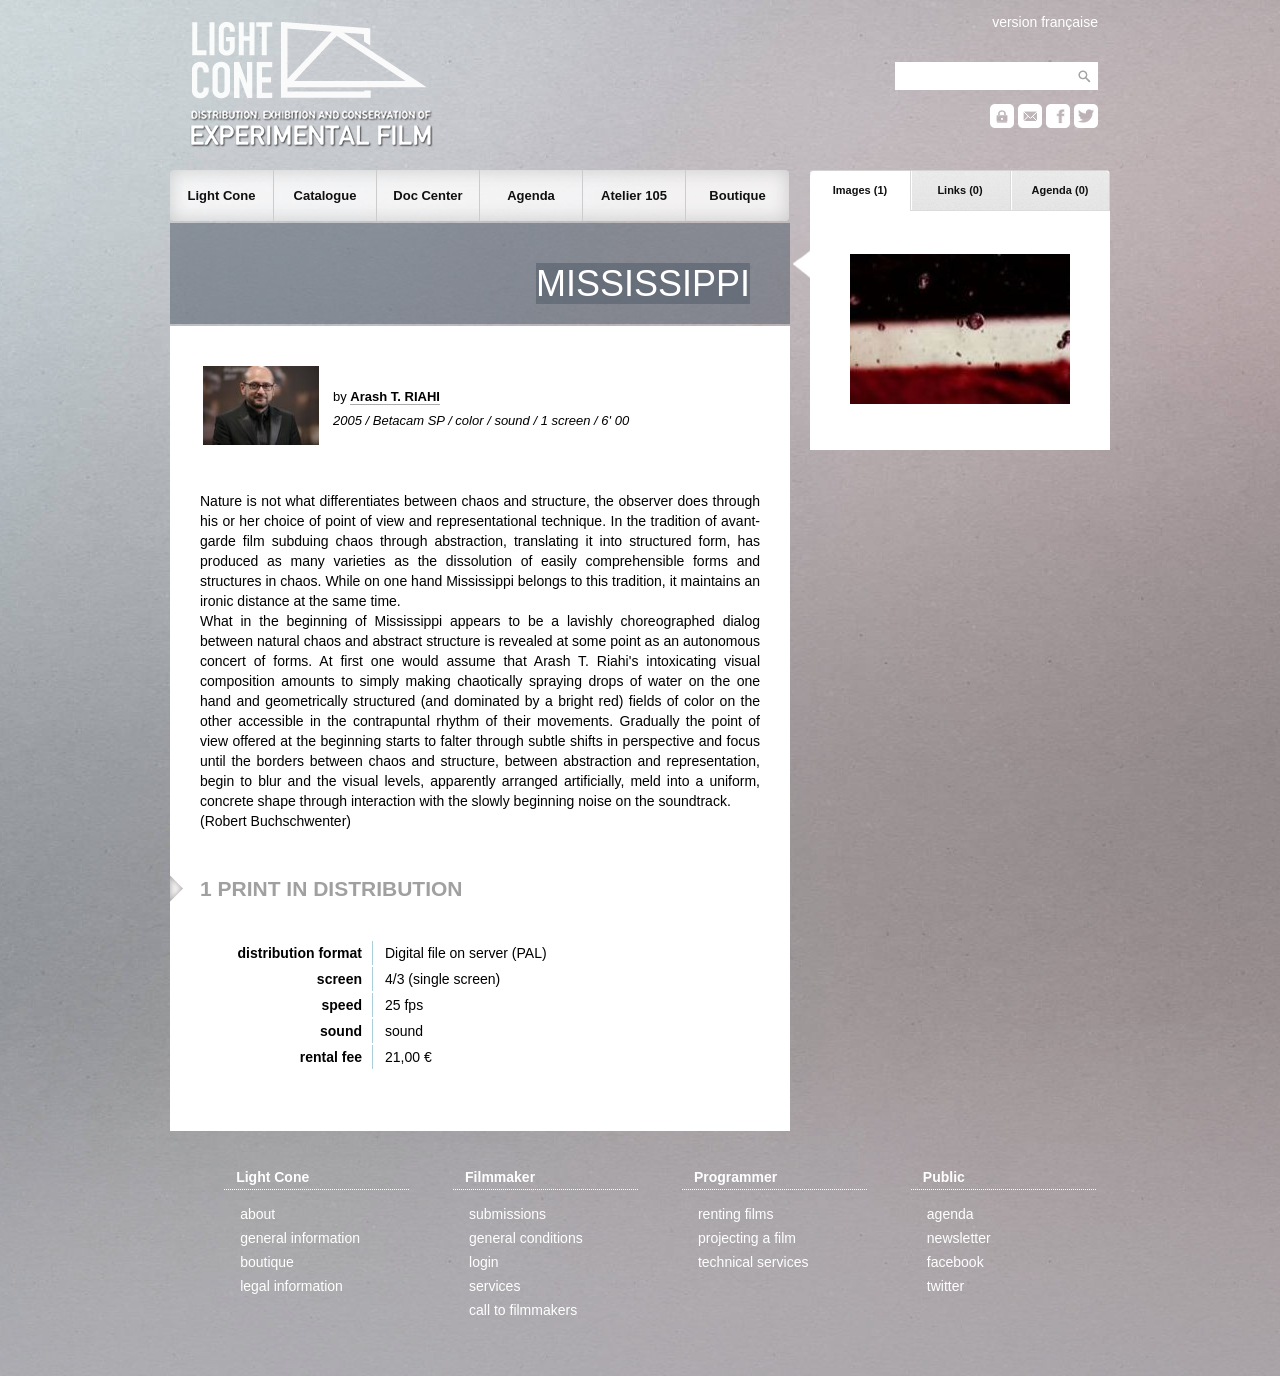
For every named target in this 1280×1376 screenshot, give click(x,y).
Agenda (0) (1060, 190)
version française (1045, 22)
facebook (955, 1262)
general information (300, 1238)
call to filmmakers (523, 1310)
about (257, 1214)
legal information (291, 1286)
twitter (945, 1286)
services (494, 1286)
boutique (267, 1262)
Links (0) (959, 190)
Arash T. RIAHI (395, 396)
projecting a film (747, 1238)
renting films (735, 1214)
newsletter (959, 1238)
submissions (507, 1214)
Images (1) (860, 190)
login (484, 1262)
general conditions (526, 1238)
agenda (950, 1214)
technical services (753, 1262)
